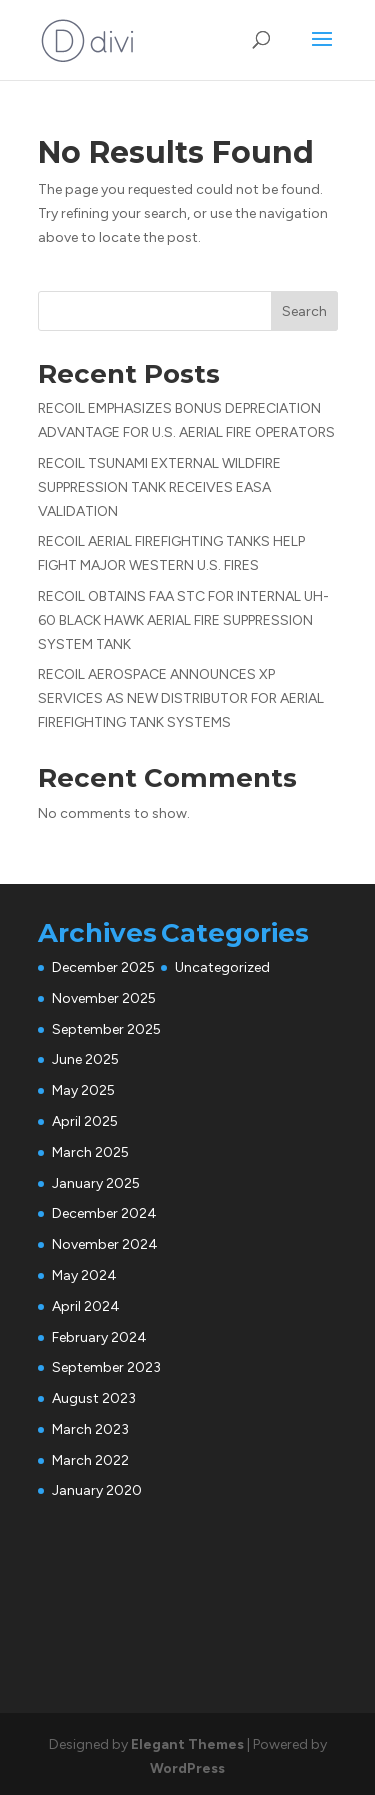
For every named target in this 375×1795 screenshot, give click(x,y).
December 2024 (104, 1213)
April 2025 (85, 1121)
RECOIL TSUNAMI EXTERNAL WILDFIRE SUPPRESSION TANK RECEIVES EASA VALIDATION (159, 487)
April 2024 (86, 1306)
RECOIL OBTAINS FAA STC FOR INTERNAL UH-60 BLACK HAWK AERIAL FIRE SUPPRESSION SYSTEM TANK (183, 620)
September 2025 (106, 1029)
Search (304, 311)
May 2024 (84, 1275)
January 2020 (97, 1490)
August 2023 (94, 1398)
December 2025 (103, 967)
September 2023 (106, 1367)
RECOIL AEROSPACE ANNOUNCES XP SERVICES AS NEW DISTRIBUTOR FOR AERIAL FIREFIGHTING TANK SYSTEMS (181, 698)
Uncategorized (222, 967)
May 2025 (83, 1090)
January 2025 (96, 1183)
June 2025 (85, 1059)
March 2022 (90, 1460)
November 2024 (105, 1244)
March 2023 (90, 1429)
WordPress (187, 1768)
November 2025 (104, 998)
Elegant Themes (187, 1744)
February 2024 (99, 1337)
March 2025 (90, 1152)
